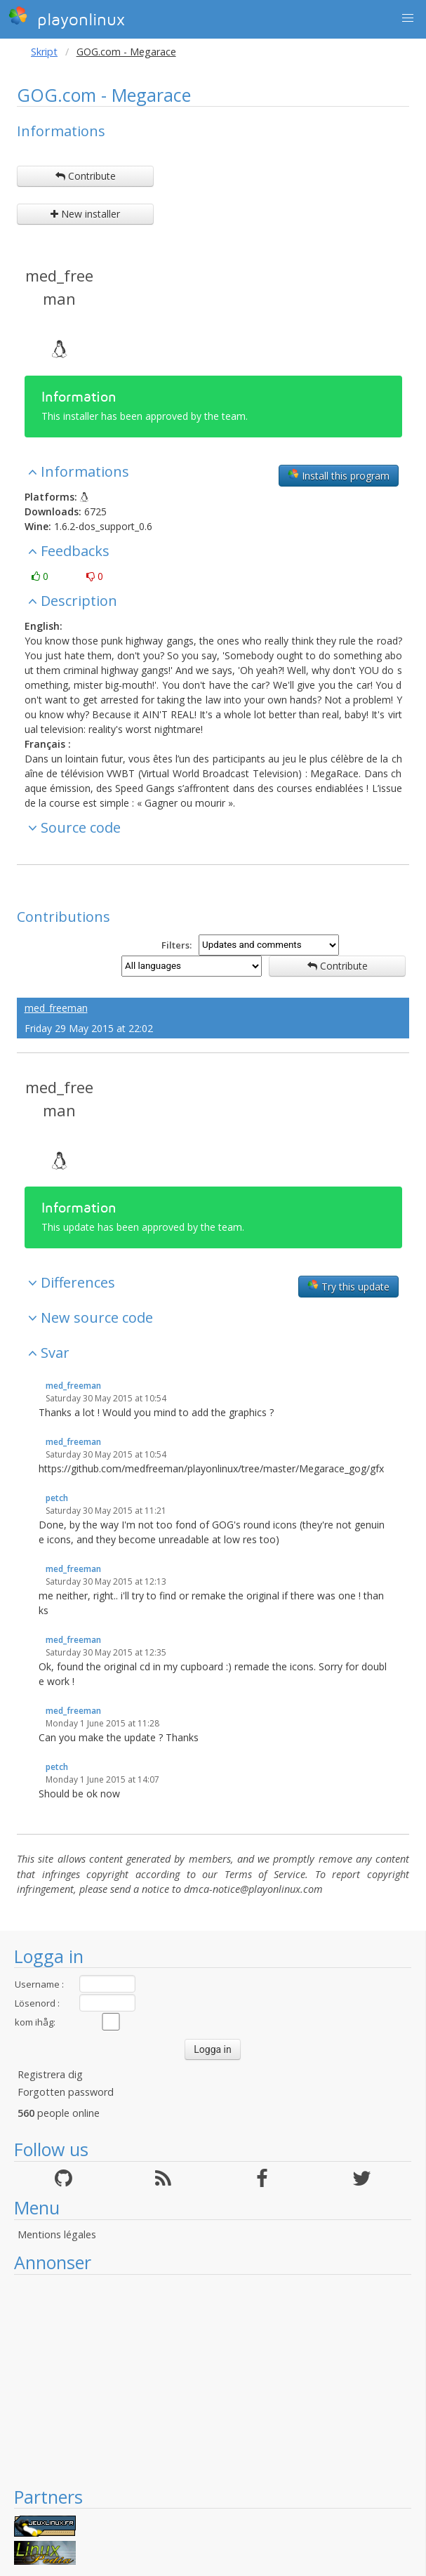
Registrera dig (50, 2074)
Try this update (348, 1286)
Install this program (339, 475)
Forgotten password (66, 2092)
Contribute (85, 176)
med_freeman (59, 287)
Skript (44, 51)
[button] (408, 18)
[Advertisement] (212, 2380)
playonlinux (66, 17)
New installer (85, 213)
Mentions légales (57, 2234)
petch (57, 1498)
